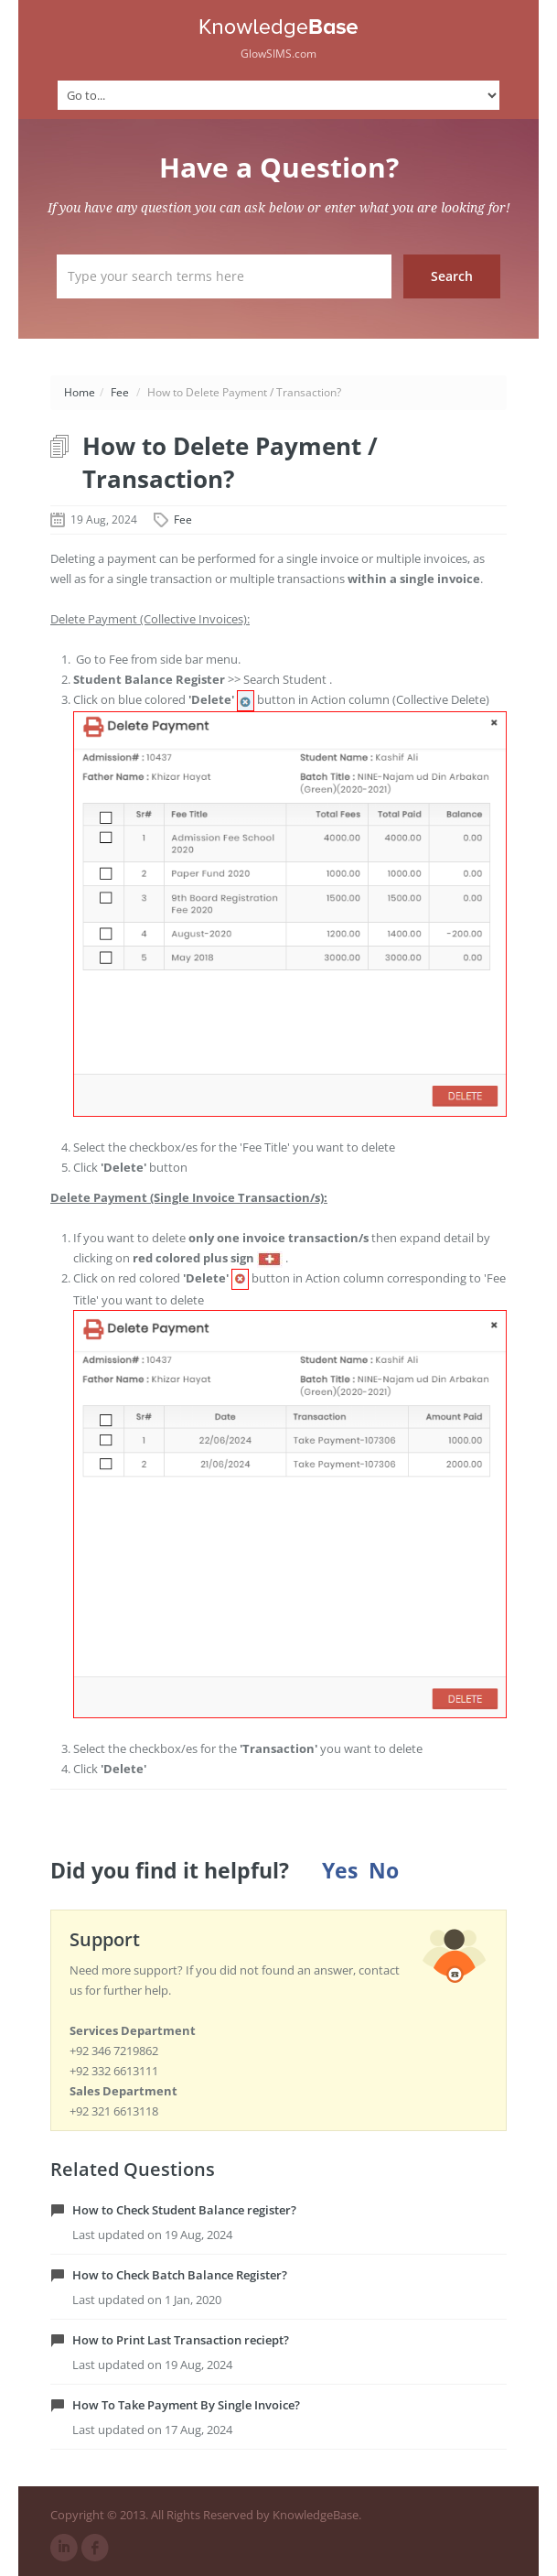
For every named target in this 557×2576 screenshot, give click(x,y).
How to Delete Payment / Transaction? (230, 462)
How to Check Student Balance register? (184, 2210)
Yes (340, 1870)
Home (79, 392)
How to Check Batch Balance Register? (179, 2275)
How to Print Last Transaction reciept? (180, 2340)
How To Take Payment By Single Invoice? (186, 2405)
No (384, 1870)
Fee (120, 392)
